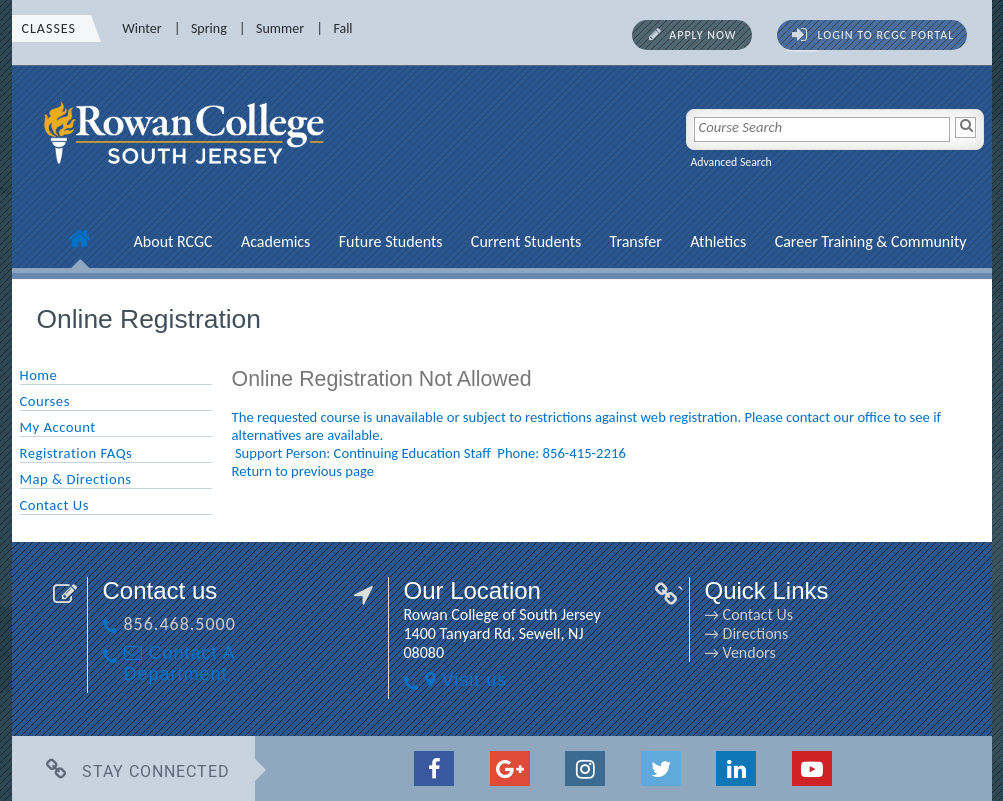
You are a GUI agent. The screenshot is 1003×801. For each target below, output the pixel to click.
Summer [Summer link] (280, 28)
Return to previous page (303, 471)
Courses (45, 401)
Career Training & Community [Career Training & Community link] (871, 241)
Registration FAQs (76, 453)
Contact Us (54, 505)
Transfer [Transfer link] (636, 241)
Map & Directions (76, 479)
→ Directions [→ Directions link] (747, 633)
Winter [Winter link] (141, 28)
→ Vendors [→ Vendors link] (740, 652)
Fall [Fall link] (342, 28)
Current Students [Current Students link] (526, 241)
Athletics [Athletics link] (718, 241)
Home (39, 375)
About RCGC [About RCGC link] (173, 241)
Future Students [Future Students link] (391, 241)
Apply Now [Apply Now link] (702, 35)
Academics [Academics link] (275, 241)
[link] (187, 175)
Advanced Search (731, 162)
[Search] (965, 127)
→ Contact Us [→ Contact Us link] (749, 614)
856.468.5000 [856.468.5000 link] (180, 624)
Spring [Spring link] (209, 28)
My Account (58, 427)
